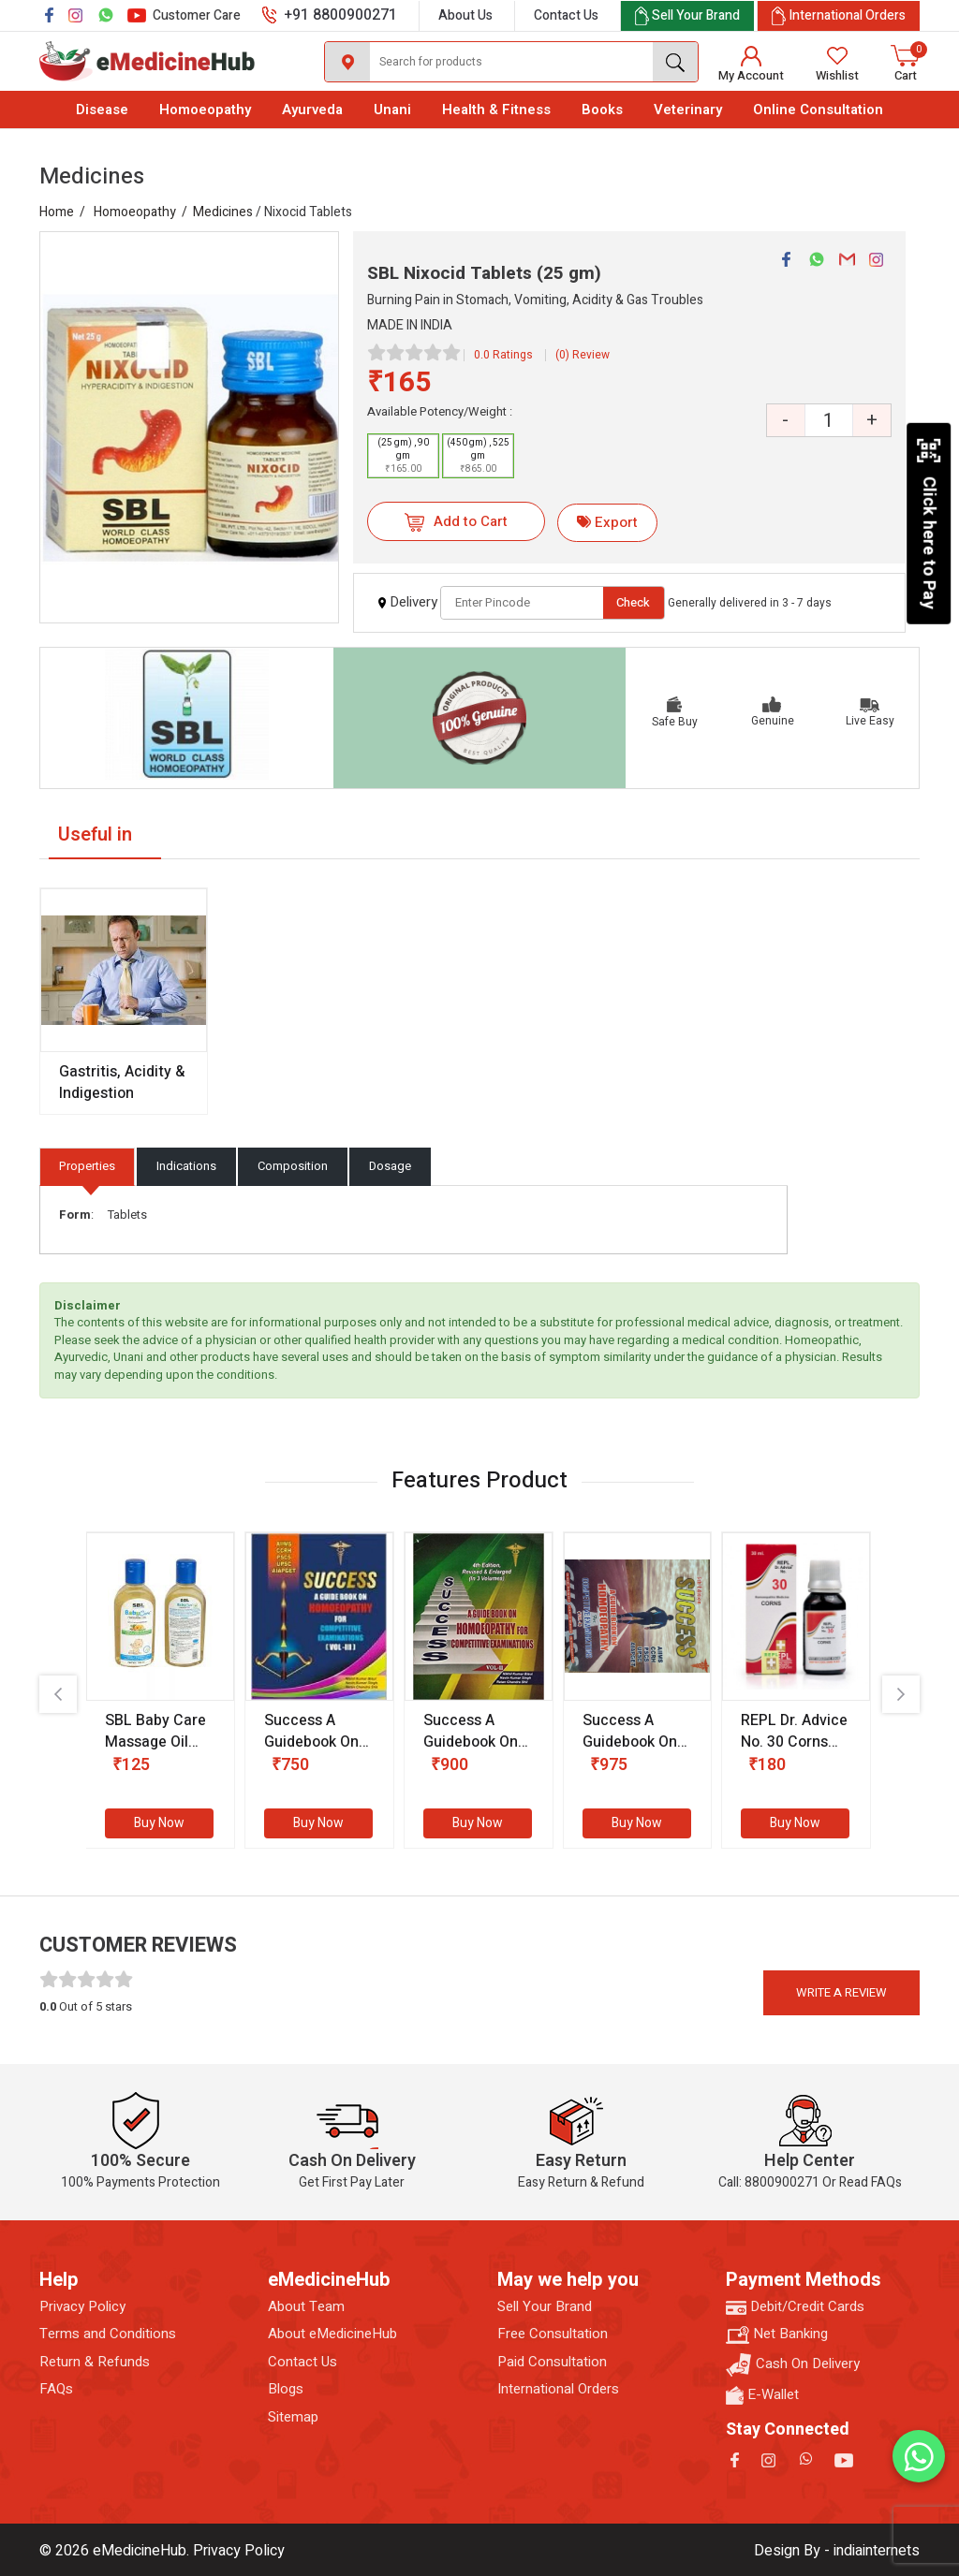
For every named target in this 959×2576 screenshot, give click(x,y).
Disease (102, 109)
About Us (465, 15)
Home (56, 212)
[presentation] (58, 1694)
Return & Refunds (94, 2362)
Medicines (223, 212)
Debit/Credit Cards (795, 2307)
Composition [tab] (293, 1166)
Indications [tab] (186, 1166)
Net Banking (777, 2334)
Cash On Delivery (793, 2365)
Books (602, 109)
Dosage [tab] (390, 1166)
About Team (306, 2307)
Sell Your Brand (544, 2307)
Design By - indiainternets (837, 2550)
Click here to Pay (928, 523)
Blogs (285, 2389)
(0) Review (582, 354)
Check (633, 602)
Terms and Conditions (107, 2334)
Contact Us (566, 15)
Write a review (841, 1992)
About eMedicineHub (332, 2334)
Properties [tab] (87, 1166)
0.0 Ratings (503, 354)
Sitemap (293, 2417)
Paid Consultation (552, 2362)
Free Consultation (552, 2334)
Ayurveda (312, 109)
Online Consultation (818, 109)
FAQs (56, 2389)
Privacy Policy (82, 2307)
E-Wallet (762, 2395)
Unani (392, 109)
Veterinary (688, 109)
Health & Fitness (496, 109)
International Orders (558, 2389)
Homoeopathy (205, 109)
